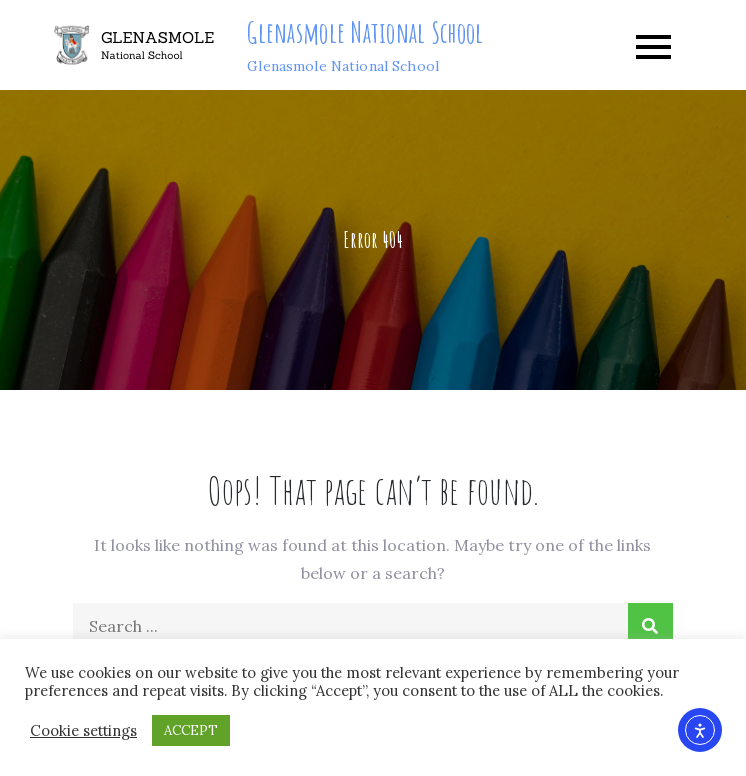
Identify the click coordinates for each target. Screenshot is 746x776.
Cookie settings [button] (83, 731)
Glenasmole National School (365, 32)
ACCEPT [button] (191, 730)
